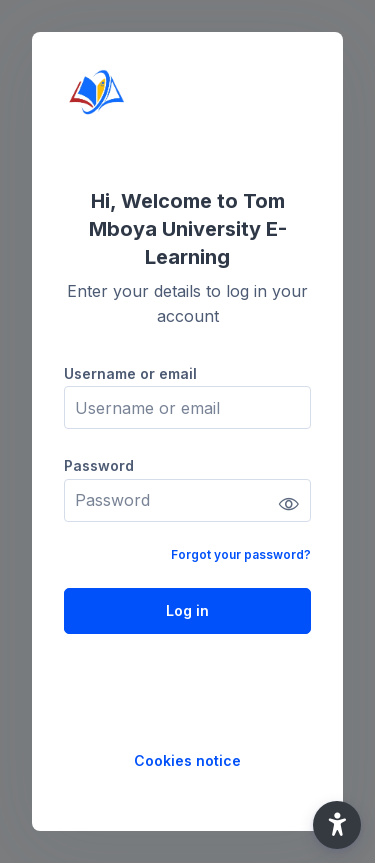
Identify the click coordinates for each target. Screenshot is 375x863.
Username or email (130, 373)
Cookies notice (187, 760)
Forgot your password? (241, 554)
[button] (337, 825)
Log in (187, 610)
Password (99, 465)
